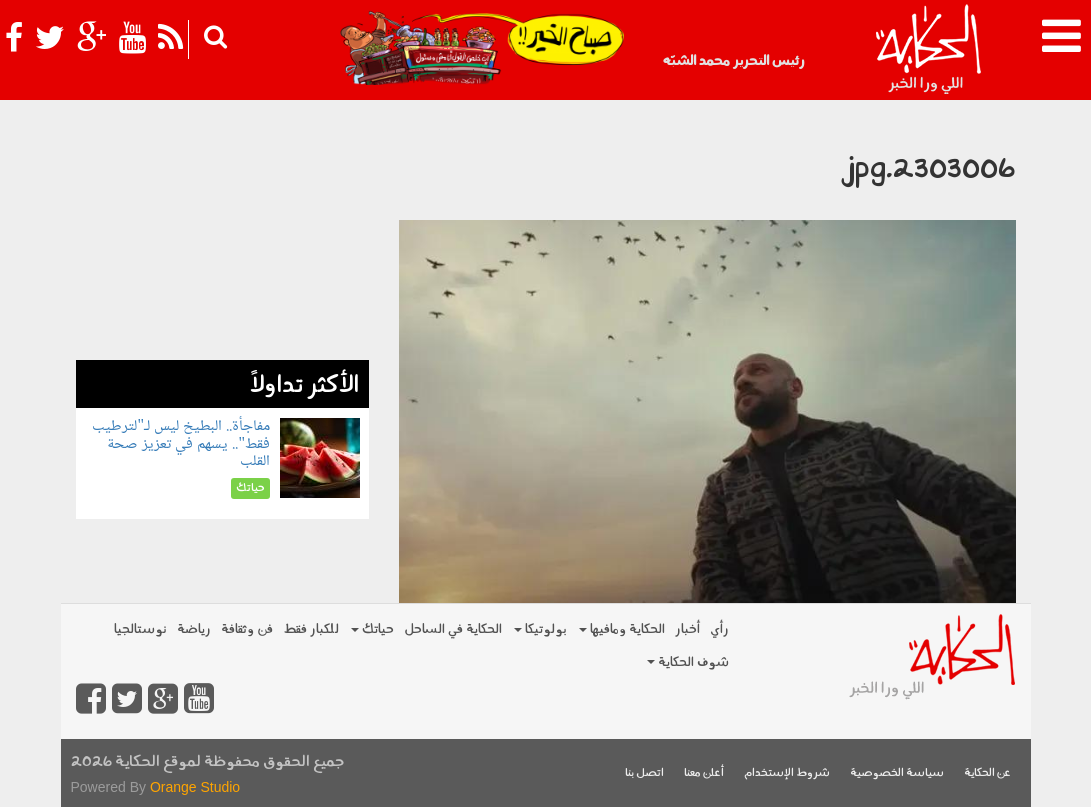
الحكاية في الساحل (453, 629)
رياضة (194, 629)
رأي (719, 629)
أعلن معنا (704, 773)
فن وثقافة (247, 629)
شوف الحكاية (688, 662)
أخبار (687, 629)
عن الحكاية (987, 773)
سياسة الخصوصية (897, 773)
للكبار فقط (311, 629)
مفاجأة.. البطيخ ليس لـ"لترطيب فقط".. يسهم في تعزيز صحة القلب (181, 444)
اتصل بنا (644, 773)
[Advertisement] (222, 235)
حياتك (372, 629)
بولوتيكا (540, 629)
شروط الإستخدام (787, 773)
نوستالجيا (140, 629)
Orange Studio (195, 787)
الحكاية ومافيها (622, 629)
